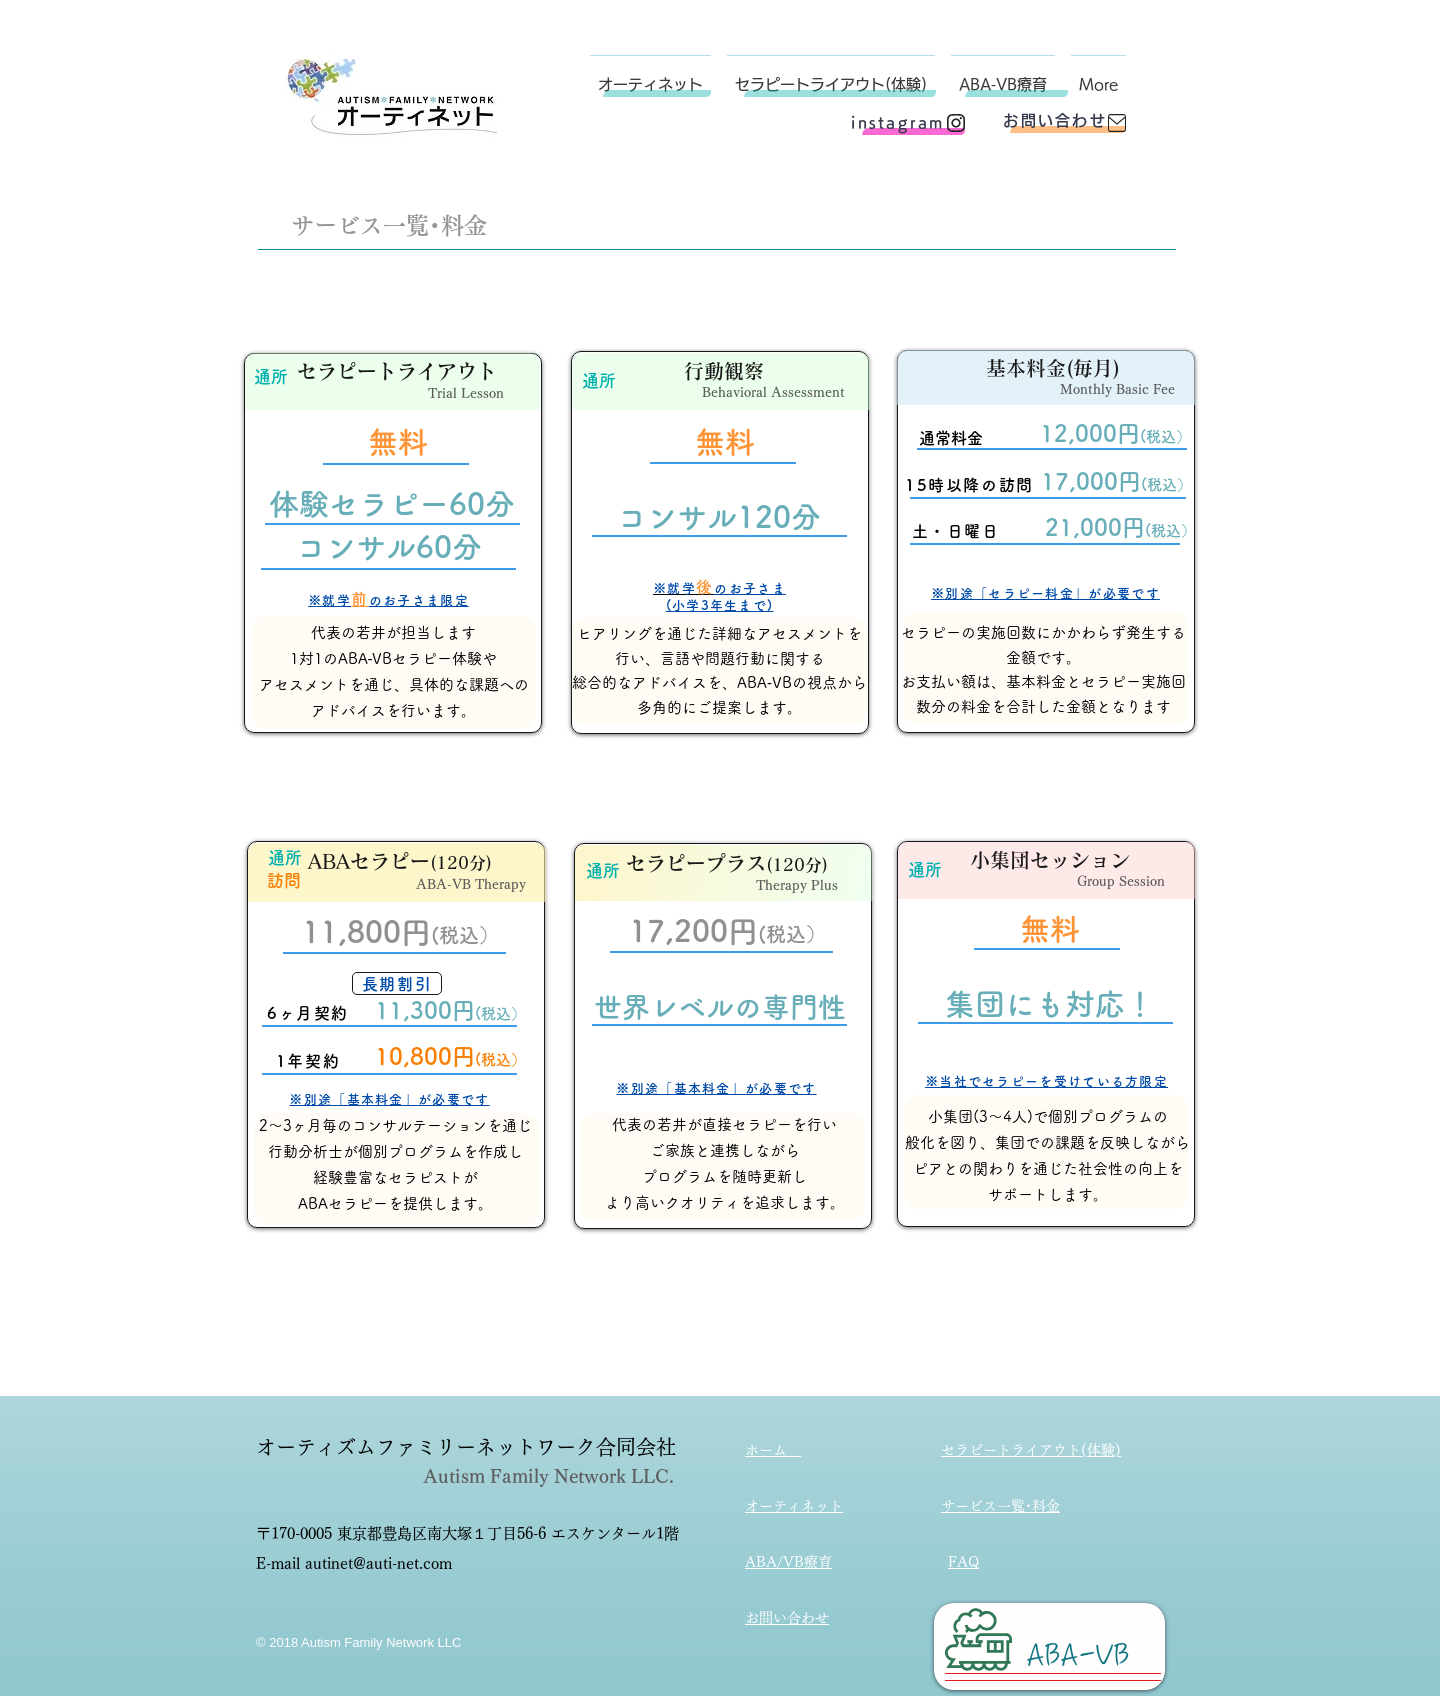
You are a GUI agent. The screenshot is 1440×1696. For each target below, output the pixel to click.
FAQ (963, 1562)
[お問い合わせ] (1055, 120)
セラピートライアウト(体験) (1031, 1450)
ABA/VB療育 (788, 1562)
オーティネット (794, 1506)
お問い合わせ (787, 1618)
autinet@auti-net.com (378, 1563)
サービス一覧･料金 (1000, 1506)
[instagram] (898, 122)
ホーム (773, 1450)
